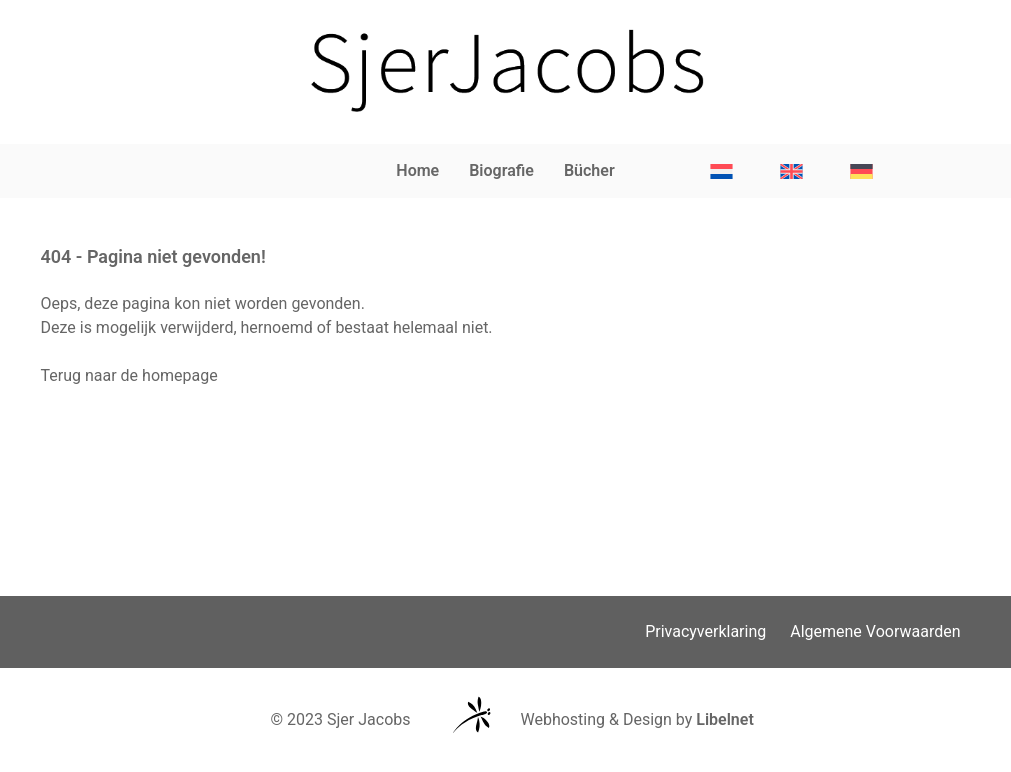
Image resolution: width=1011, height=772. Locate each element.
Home (417, 170)
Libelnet (725, 719)
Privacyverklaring (705, 631)
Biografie (501, 170)
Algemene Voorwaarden (875, 631)
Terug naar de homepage (129, 375)
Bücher (589, 170)
